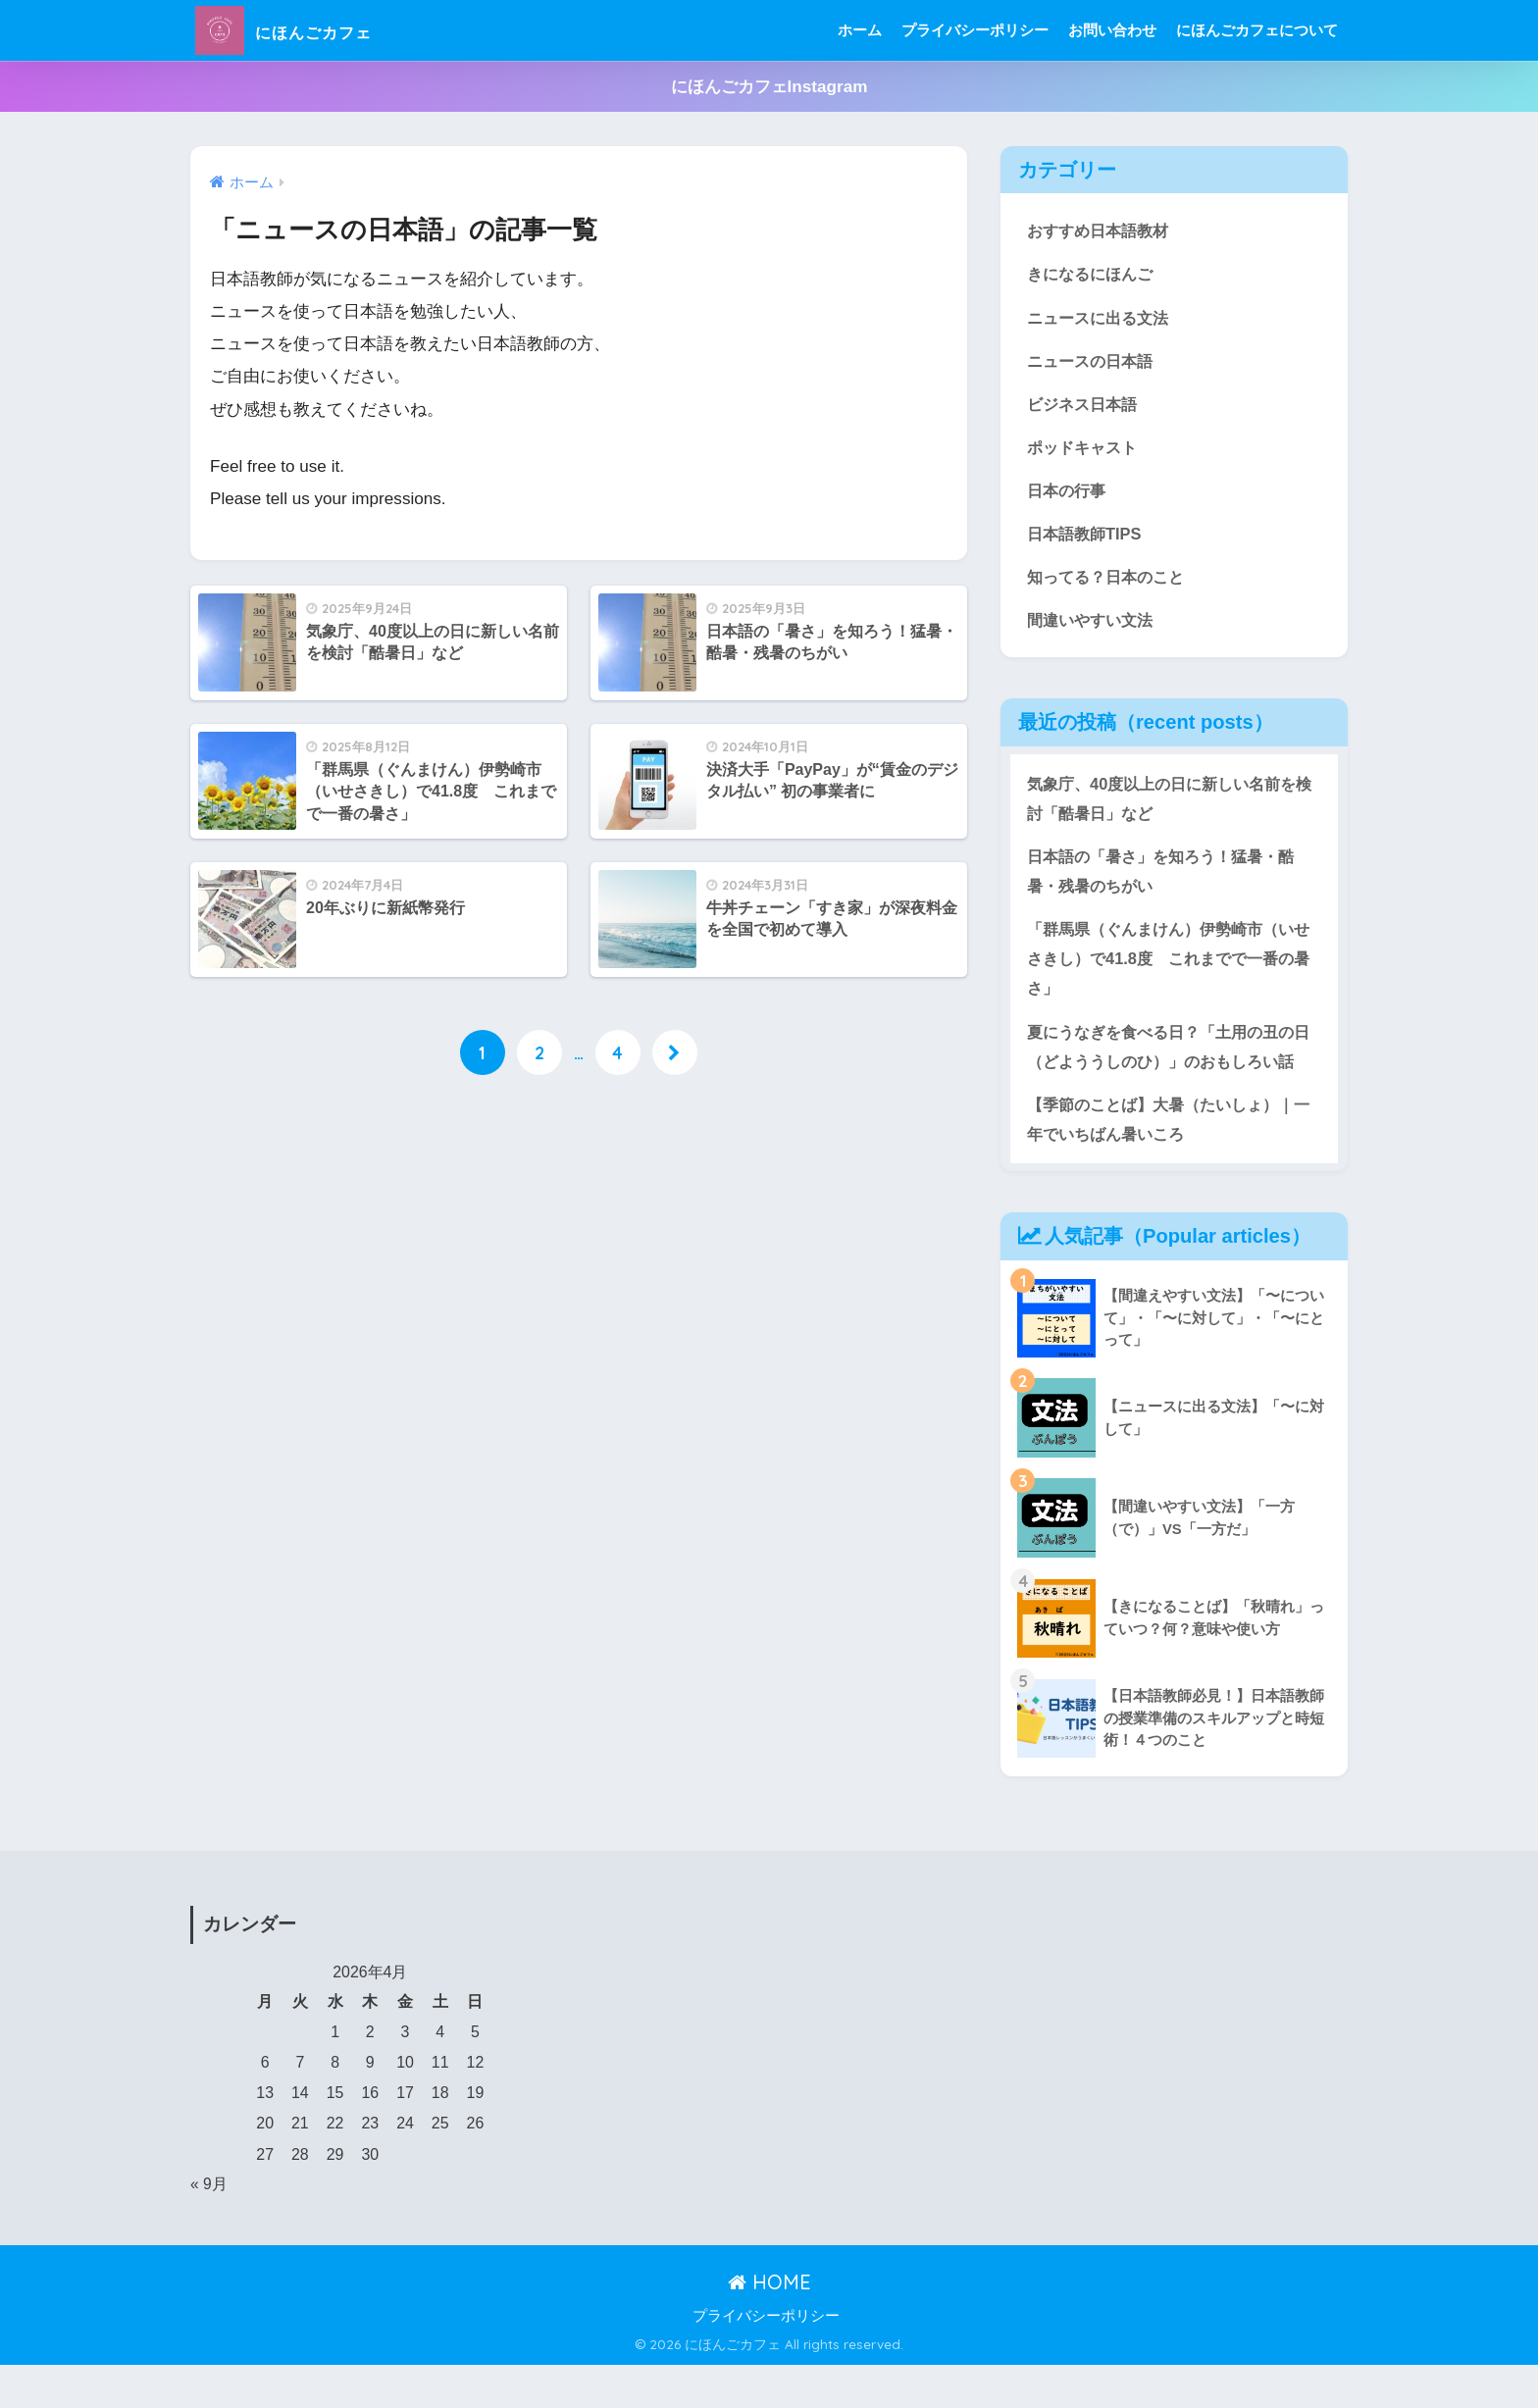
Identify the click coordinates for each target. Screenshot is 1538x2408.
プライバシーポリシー (975, 30)
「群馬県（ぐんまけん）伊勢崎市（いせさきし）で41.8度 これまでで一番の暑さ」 (1168, 967)
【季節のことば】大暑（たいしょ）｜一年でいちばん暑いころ (1168, 1160)
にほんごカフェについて (1257, 30)
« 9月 (209, 2226)
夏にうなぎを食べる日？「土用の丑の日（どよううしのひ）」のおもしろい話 (1168, 1071)
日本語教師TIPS (1087, 537)
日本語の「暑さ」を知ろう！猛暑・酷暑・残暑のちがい (1168, 878)
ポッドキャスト (1085, 449)
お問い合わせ (1112, 30)
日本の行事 (1068, 494)
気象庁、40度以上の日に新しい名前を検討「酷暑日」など (1169, 804)
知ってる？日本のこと (1110, 581)
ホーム (860, 30)
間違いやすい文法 (1093, 625)
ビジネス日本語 (1085, 405)
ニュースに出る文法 (1102, 318)
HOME (769, 2324)
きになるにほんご (1093, 274)
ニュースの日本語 (1093, 362)
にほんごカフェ (312, 30)
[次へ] (674, 1053)
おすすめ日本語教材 (1102, 230)
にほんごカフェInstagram (769, 86)
